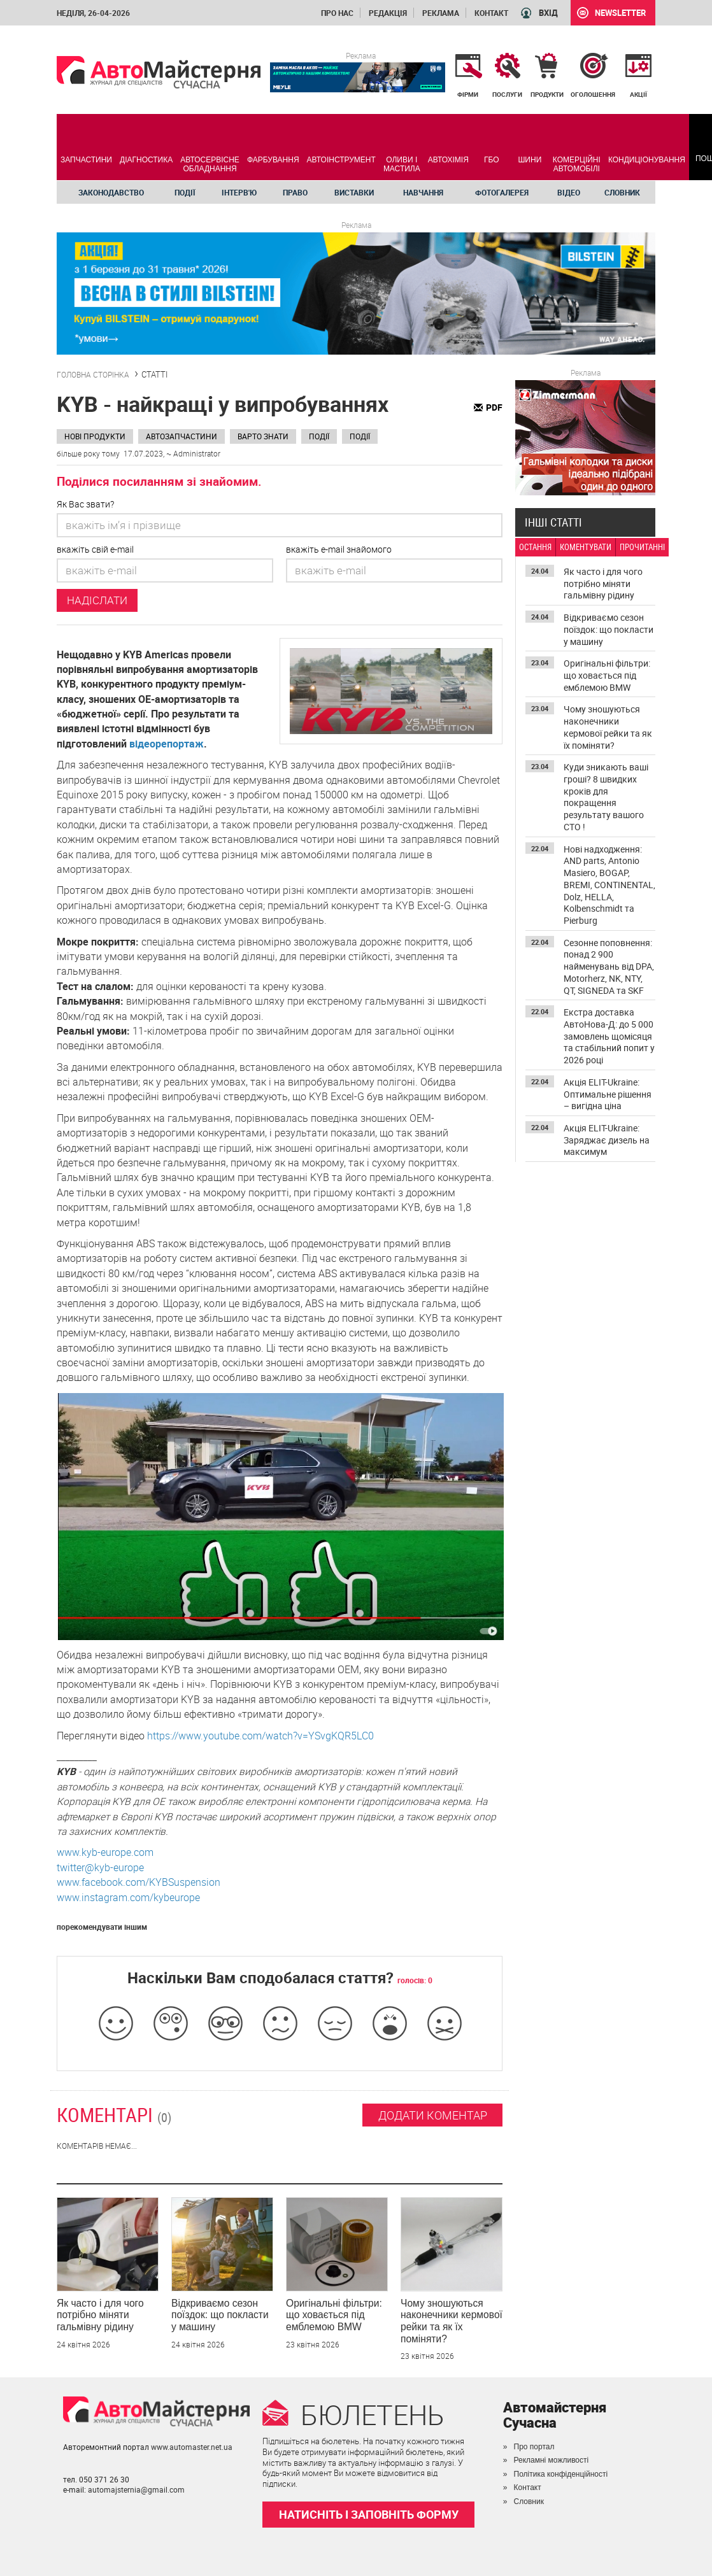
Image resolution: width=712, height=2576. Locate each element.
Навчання (423, 192)
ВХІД (548, 12)
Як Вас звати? (85, 504)
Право (295, 192)
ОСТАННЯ (535, 547)
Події (185, 192)
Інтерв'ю (239, 192)
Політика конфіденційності (561, 2474)
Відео (568, 192)
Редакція (388, 13)
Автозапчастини (181, 436)
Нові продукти (94, 436)
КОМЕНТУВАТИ (585, 547)
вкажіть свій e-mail (95, 549)
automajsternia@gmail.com (136, 2489)
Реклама (440, 13)
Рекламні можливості (551, 2460)
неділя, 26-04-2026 (93, 13)
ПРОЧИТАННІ (642, 547)
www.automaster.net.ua (191, 2447)
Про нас (337, 13)
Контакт (491, 13)
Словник (622, 192)
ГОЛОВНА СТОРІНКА (93, 374)
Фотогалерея (502, 192)
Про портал (534, 2446)
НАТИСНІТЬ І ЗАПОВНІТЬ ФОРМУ (369, 2514)
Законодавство (111, 192)
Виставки (354, 192)
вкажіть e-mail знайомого (339, 549)
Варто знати (263, 436)
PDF (494, 407)
